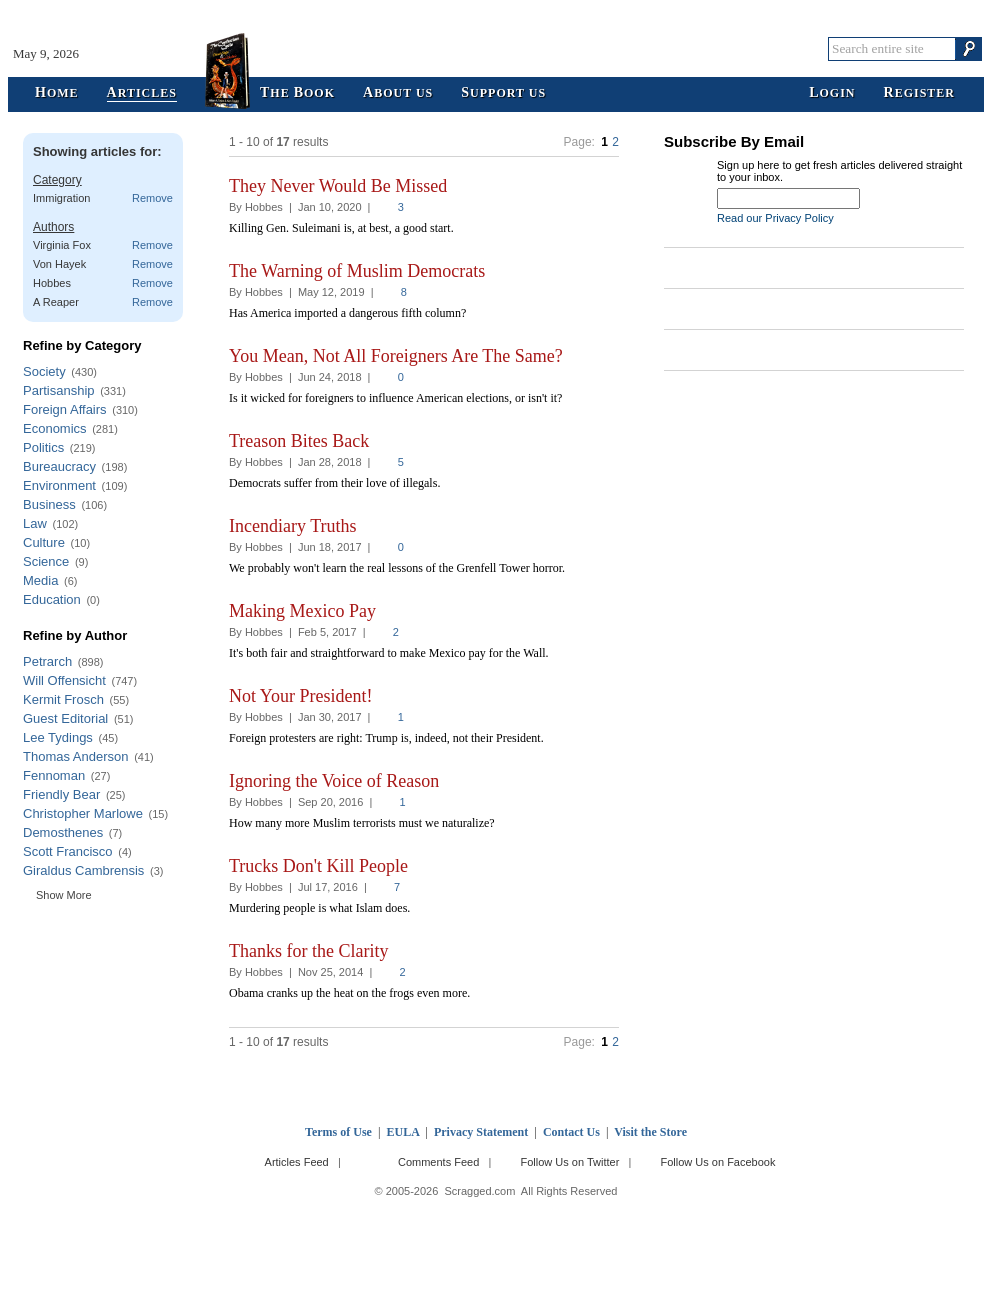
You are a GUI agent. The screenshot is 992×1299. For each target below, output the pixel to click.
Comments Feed (438, 1162)
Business (49, 504)
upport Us (503, 93)
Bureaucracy (59, 466)
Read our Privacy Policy (775, 218)
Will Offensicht (64, 680)
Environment (59, 485)
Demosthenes (63, 832)
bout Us (398, 93)
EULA (403, 1132)
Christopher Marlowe (83, 813)
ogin (832, 93)
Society (44, 371)
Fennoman (54, 775)
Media (40, 580)
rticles (142, 93)
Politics (43, 447)
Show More (64, 895)
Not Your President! (301, 696)
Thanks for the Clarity (308, 951)
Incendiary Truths (293, 526)
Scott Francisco (68, 851)
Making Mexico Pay (302, 611)
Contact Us (571, 1132)
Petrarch (47, 661)
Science (46, 561)
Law (35, 523)
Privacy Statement (481, 1132)
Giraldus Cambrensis (83, 870)
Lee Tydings (58, 737)
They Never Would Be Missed (338, 186)
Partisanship (59, 390)
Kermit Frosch (63, 699)
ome (57, 93)
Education (52, 599)
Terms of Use (338, 1132)
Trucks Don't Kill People (318, 866)
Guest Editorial (65, 718)
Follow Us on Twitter (569, 1162)
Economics (55, 428)
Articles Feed (297, 1162)
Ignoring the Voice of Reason (334, 781)
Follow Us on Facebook (718, 1162)
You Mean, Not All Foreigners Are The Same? (396, 356)
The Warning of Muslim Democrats (357, 271)
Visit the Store (650, 1132)
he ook (297, 93)
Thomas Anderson (76, 756)
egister (919, 93)
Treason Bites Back (299, 441)
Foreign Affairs (65, 409)
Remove (152, 198)
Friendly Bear (61, 794)
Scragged (496, 48)
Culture (44, 542)
